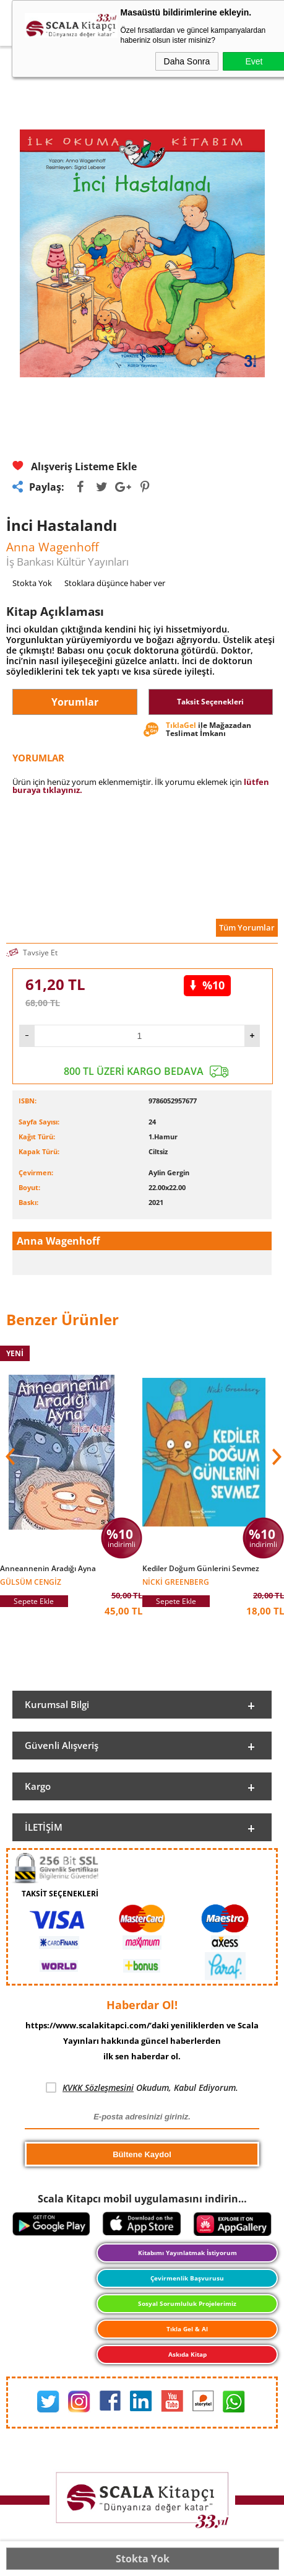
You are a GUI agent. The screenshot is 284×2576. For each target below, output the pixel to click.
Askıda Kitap (187, 2354)
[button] (275, 1456)
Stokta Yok (143, 2558)
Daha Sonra (187, 61)
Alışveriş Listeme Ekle (74, 466)
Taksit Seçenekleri (210, 701)
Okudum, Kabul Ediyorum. (142, 2088)
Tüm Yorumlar (247, 927)
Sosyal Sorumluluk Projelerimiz (187, 2303)
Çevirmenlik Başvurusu (187, 2278)
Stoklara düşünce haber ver (114, 583)
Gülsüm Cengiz (30, 1581)
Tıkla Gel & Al (187, 2328)
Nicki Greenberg (175, 1581)
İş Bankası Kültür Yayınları (67, 561)
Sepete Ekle (34, 1601)
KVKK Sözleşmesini (98, 2087)
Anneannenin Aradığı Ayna (48, 1568)
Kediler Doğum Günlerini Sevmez (200, 1568)
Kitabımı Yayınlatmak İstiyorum (187, 2252)
